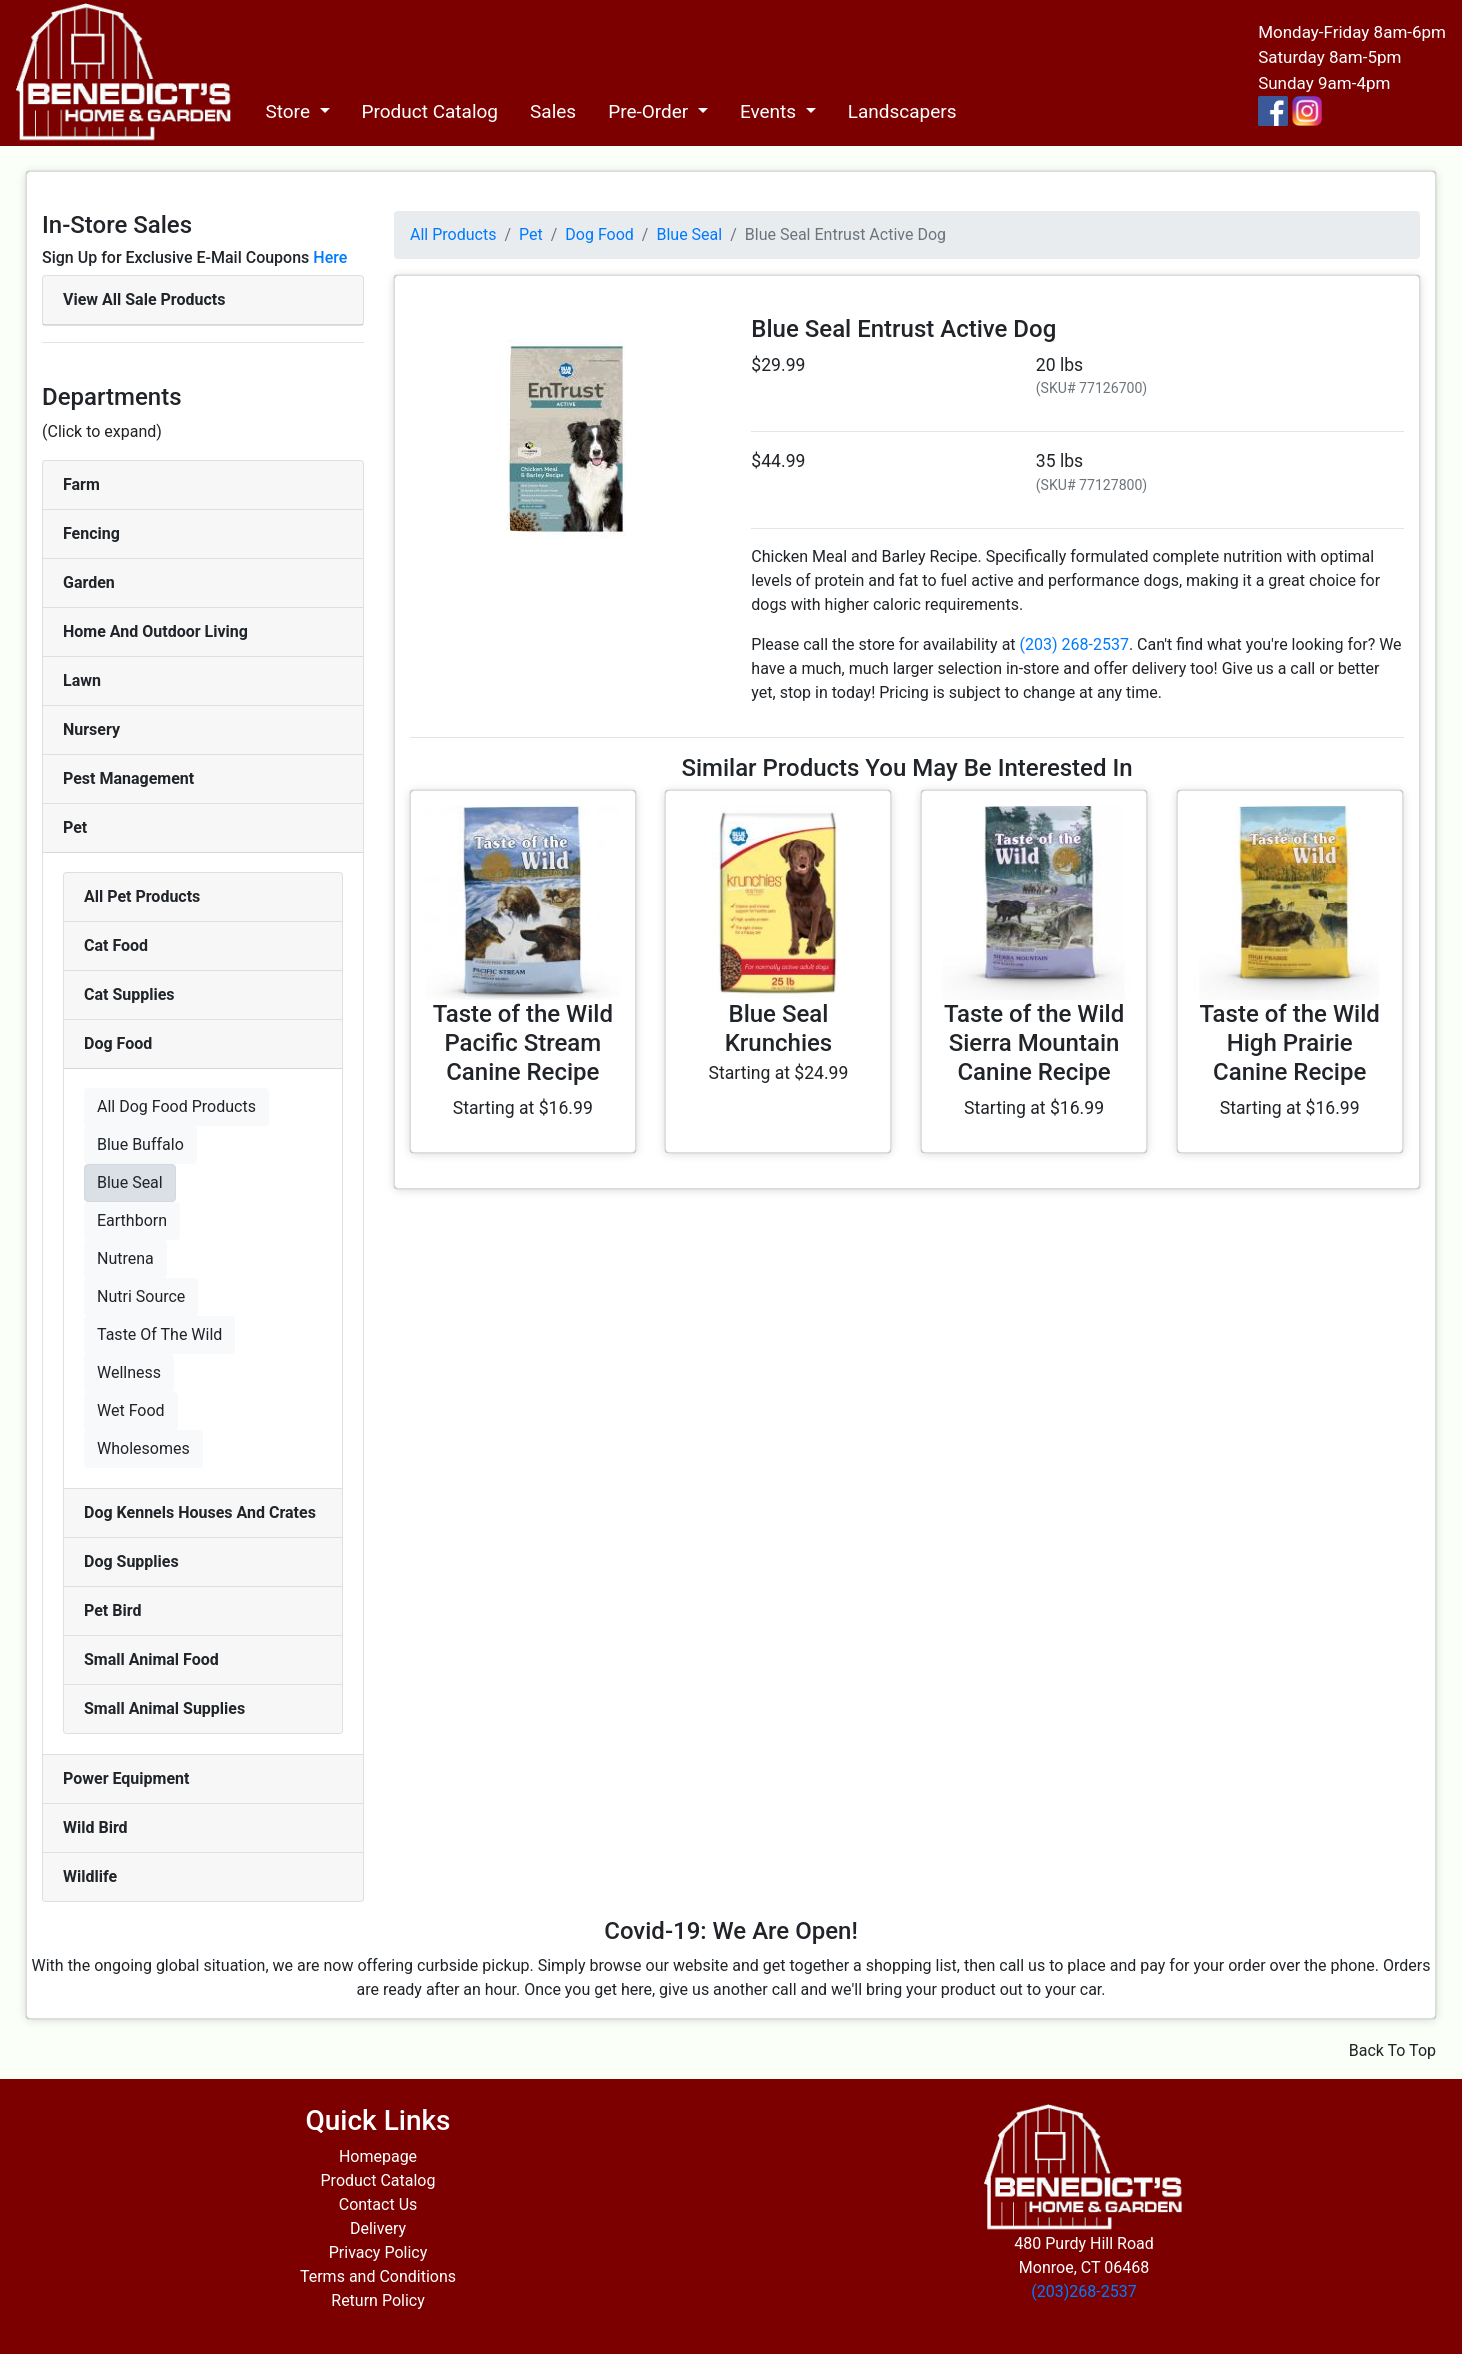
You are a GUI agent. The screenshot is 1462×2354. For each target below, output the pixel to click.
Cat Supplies (129, 994)
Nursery (91, 729)
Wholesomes (143, 1448)
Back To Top (1392, 2050)
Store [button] (289, 111)
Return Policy (377, 2300)
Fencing (91, 533)
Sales (553, 111)
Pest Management (128, 778)
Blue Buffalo (140, 1144)
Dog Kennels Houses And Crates (200, 1512)
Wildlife (90, 1876)
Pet (75, 827)
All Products (453, 234)
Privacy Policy (378, 2252)
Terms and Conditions (378, 2276)
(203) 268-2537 (1074, 644)
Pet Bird (112, 1610)
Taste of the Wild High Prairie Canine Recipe (1290, 1043)
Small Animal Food (151, 1659)
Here (330, 257)
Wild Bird (95, 1827)
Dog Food (118, 1043)
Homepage (378, 2156)
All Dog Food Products (176, 1106)
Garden (89, 582)
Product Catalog (430, 111)
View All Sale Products (144, 299)
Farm (81, 484)
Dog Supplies (131, 1561)
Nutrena (125, 1258)
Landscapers (902, 111)
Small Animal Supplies (164, 1708)
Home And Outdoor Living (155, 631)
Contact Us (378, 2204)
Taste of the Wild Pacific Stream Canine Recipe (523, 1043)
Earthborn (132, 1220)
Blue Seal (130, 1182)
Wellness (129, 1372)
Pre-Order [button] (650, 111)
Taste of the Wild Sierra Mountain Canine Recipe (1034, 1043)
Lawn (82, 680)
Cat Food (116, 945)
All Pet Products (142, 896)
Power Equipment (126, 1778)
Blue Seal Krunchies (779, 1028)
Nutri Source (141, 1296)
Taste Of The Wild (159, 1334)
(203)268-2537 (1083, 2291)
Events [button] (770, 111)
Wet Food (131, 1410)
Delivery (378, 2228)
